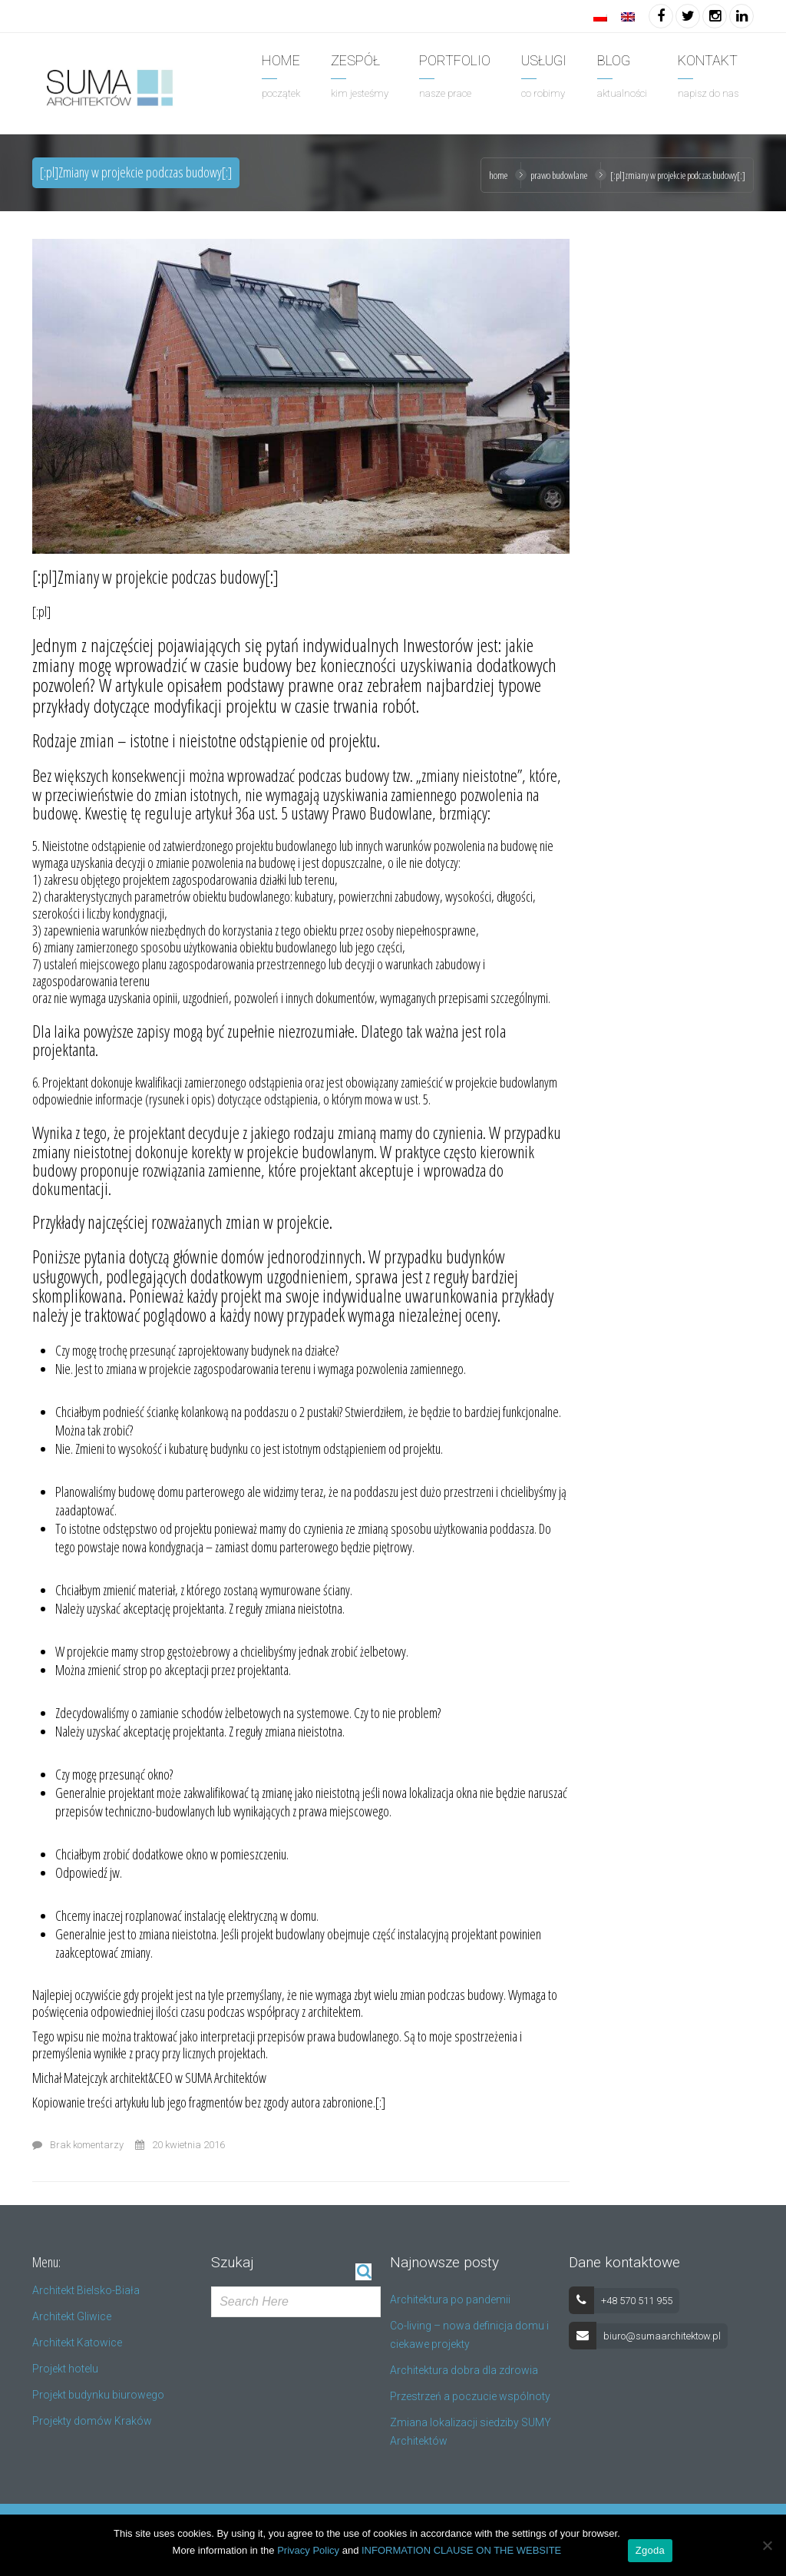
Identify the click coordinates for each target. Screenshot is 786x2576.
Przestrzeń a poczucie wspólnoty (470, 2396)
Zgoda (650, 2550)
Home (498, 175)
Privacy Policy (308, 2550)
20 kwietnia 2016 (180, 2145)
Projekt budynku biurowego (98, 2395)
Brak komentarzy (78, 2145)
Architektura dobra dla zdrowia (464, 2370)
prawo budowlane (558, 175)
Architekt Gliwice (71, 2316)
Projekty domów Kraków (92, 2421)
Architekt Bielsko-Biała (86, 2290)
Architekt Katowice (77, 2342)
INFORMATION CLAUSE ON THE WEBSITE (461, 2550)
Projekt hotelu (65, 2368)
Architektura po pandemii (450, 2299)
